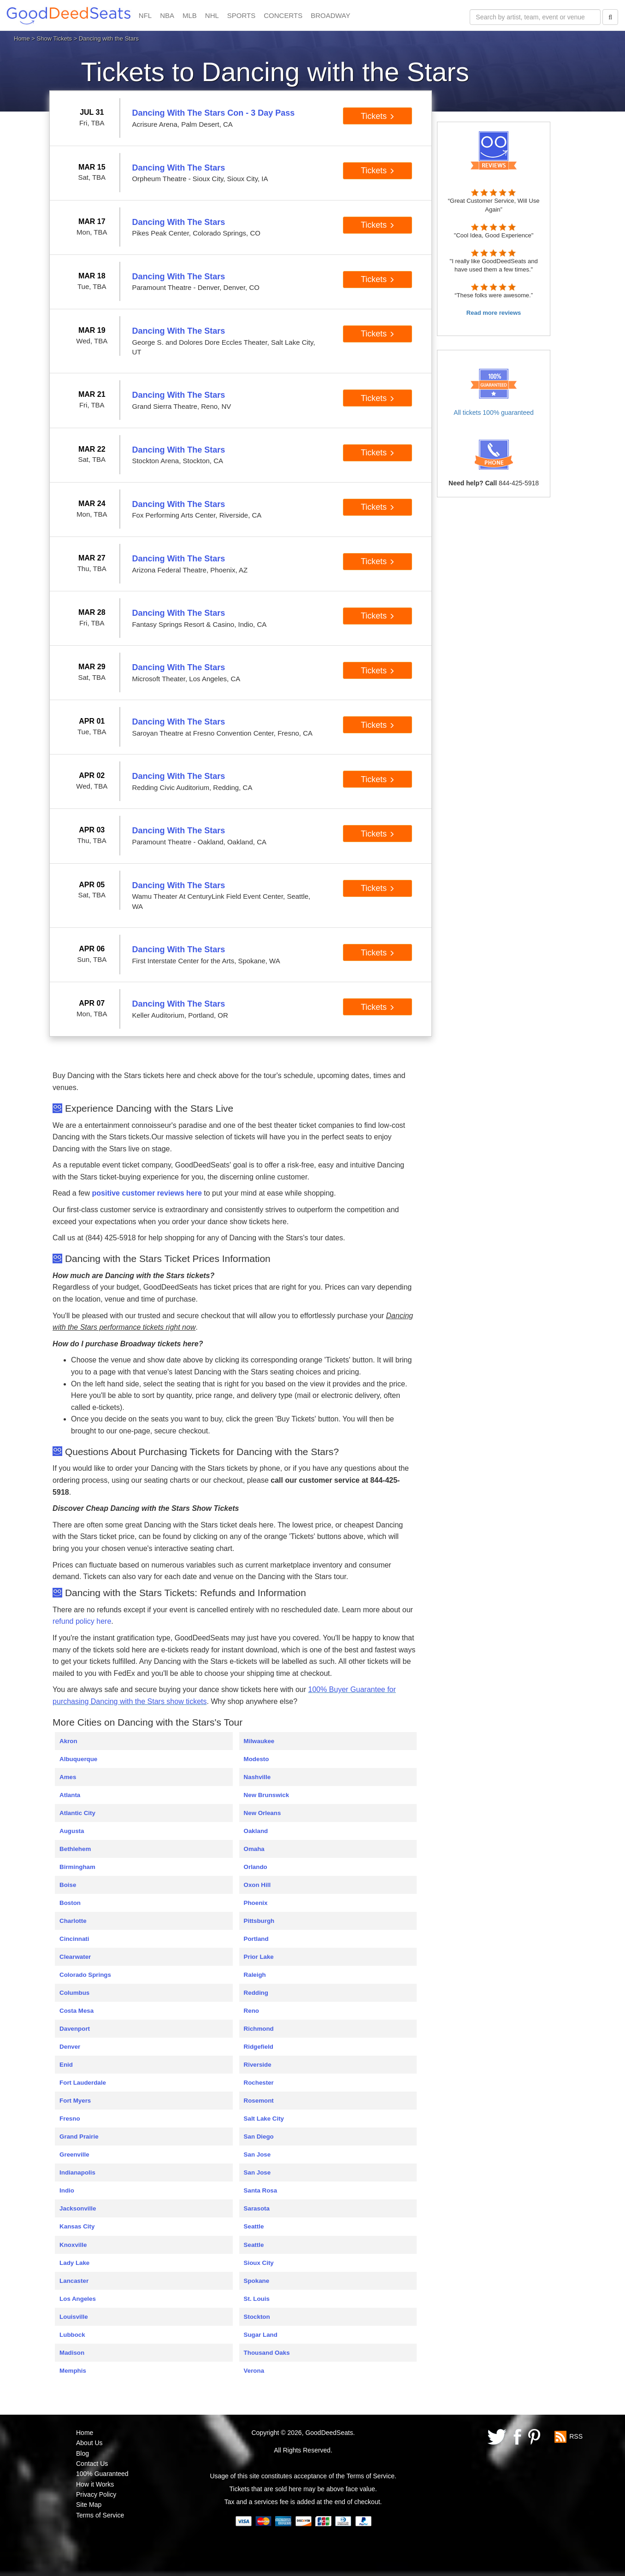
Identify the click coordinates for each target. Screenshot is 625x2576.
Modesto (256, 1759)
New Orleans (262, 1813)
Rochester (259, 2082)
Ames (67, 1777)
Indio (66, 2190)
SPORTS (241, 15)
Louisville (73, 2316)
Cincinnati (74, 1938)
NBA (167, 15)
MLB (190, 15)
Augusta (71, 1830)
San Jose (257, 2154)
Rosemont (259, 2100)
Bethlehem (75, 1848)
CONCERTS (283, 15)
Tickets (378, 116)
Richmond (259, 2028)
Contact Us (92, 2463)
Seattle (254, 2226)
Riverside (257, 2064)
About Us (89, 2442)
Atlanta (69, 1795)
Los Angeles (77, 2298)
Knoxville (73, 2244)
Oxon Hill (257, 1884)
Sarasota (257, 2208)
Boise (67, 1884)
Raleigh (255, 1974)
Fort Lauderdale (82, 2082)
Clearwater (75, 1956)
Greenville (74, 2154)
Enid (66, 2064)
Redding (256, 1992)
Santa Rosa (260, 2190)
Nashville (257, 1777)
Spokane (257, 2280)
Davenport (74, 2028)
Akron (68, 1741)
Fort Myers (75, 2100)
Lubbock (72, 2334)
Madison (71, 2352)
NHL (212, 15)
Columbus (74, 1992)
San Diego (259, 2136)
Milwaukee (259, 1741)
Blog (82, 2453)
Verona (254, 2370)
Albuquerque (78, 1759)
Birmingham (77, 1866)
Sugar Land (260, 2334)
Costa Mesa (76, 2010)
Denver (69, 2046)
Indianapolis (77, 2172)
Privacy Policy (96, 2494)
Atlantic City (77, 1813)
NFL (145, 15)
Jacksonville (77, 2208)
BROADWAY (330, 15)
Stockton (257, 2316)
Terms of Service (100, 2515)
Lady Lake (74, 2262)
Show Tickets (54, 38)
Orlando (255, 1866)
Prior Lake (259, 1956)
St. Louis (257, 2298)
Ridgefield (258, 2046)
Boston (70, 1902)
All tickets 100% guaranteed (494, 412)
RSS (576, 2436)
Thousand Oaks (267, 2352)
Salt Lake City (264, 2118)
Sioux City (259, 2262)
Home (22, 38)
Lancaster (73, 2280)
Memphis (72, 2370)
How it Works (95, 2484)
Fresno (69, 2118)
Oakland (256, 1830)
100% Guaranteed (102, 2473)
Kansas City (76, 2226)
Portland (256, 1938)
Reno (251, 2010)
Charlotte (73, 1920)
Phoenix (256, 1902)
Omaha (254, 1848)
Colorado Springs (85, 1974)
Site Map (88, 2504)
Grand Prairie (78, 2136)
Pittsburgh (259, 1920)
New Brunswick (266, 1795)
